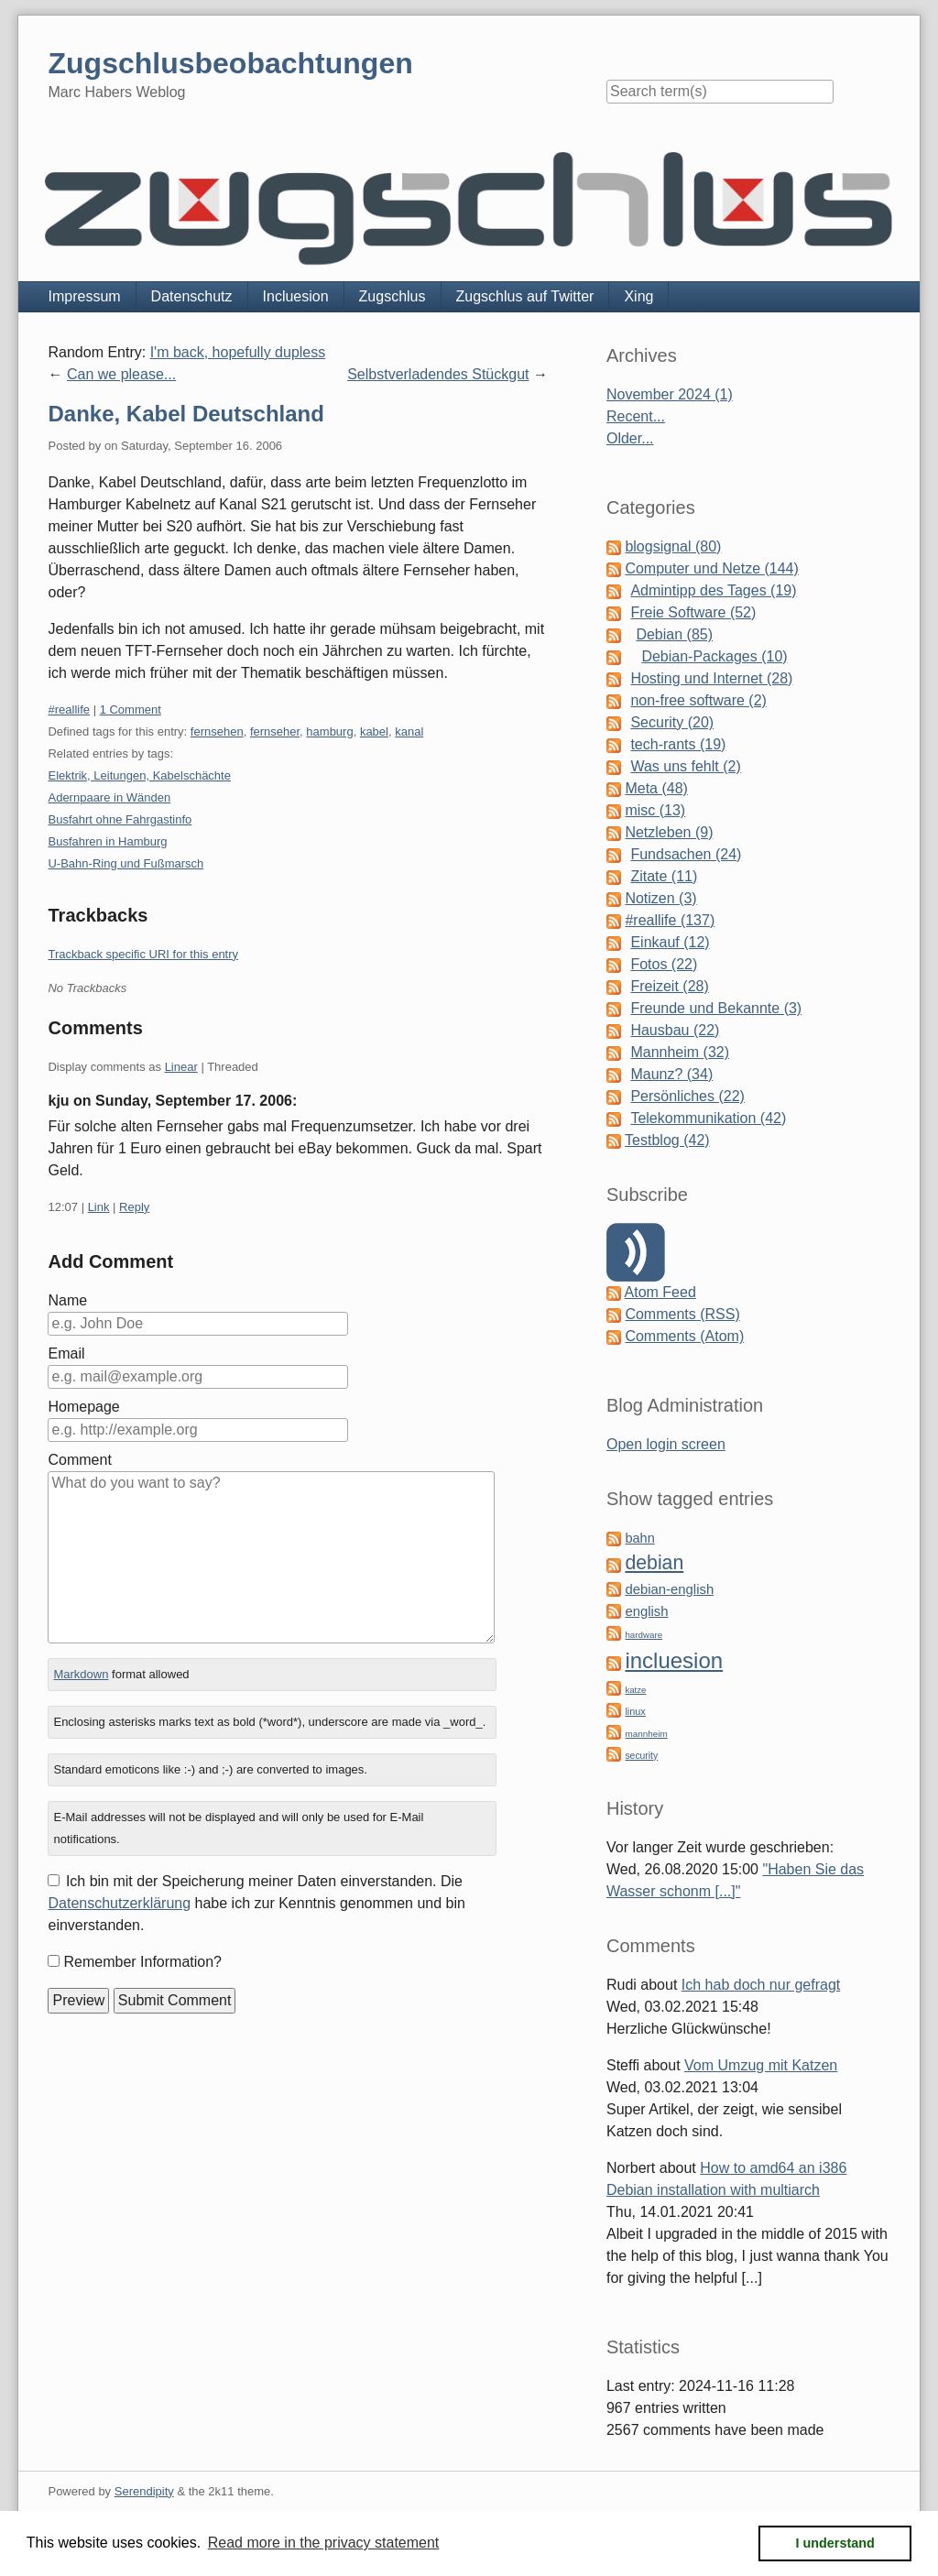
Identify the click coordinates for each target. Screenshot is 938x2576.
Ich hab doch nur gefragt (761, 1984)
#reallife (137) (669, 920)
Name (67, 1300)
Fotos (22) (663, 964)
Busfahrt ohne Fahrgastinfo (119, 819)
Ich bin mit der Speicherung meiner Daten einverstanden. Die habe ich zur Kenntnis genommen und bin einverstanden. (256, 1903)
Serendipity (144, 2491)
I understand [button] (835, 2543)
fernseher (275, 731)
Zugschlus (392, 296)
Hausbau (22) (674, 1030)
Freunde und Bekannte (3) (716, 1008)
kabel (374, 731)
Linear (181, 1067)
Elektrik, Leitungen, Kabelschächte (139, 775)
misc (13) (655, 810)
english (646, 1611)
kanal (409, 731)
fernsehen (217, 731)
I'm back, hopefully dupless (238, 352)
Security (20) (672, 722)
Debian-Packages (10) (714, 656)
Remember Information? (142, 1962)
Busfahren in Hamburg (107, 841)
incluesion (674, 1660)
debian (654, 1563)
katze (635, 1690)
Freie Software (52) (693, 612)
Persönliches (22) (687, 1096)
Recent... (635, 416)
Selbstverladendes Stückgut (438, 374)
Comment (79, 1460)
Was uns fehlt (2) (685, 766)
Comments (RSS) (682, 1314)
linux (635, 1711)
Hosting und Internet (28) (711, 678)
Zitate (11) (663, 876)
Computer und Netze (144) (711, 568)
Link (99, 1207)
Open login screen (665, 1444)
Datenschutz (192, 296)
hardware (643, 1635)
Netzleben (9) (669, 832)
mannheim (646, 1734)
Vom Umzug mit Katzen (760, 2065)
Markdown (80, 1674)
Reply (134, 1207)
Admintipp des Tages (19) (713, 590)
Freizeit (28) (669, 986)
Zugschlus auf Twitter (525, 296)
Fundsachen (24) (685, 854)
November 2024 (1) (669, 394)
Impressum (84, 296)
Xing (638, 296)
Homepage (83, 1406)
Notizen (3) (660, 898)
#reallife (69, 709)
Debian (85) (674, 634)
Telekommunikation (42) (708, 1118)
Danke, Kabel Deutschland (185, 413)
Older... (630, 438)
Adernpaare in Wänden (109, 797)
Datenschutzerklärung (119, 1903)
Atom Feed (660, 1292)
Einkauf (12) (669, 942)
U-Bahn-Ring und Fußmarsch (125, 863)
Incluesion (296, 296)
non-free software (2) (698, 700)
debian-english (669, 1589)
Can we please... (121, 374)
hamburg (329, 731)
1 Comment (130, 709)
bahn (639, 1538)
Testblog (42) (667, 1140)
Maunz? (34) (671, 1074)
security (641, 1756)
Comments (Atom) (684, 1336)
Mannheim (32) (679, 1052)
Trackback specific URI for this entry (143, 954)
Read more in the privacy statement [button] (324, 2542)
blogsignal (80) (673, 546)
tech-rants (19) (677, 744)
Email (66, 1353)
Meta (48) (656, 788)
